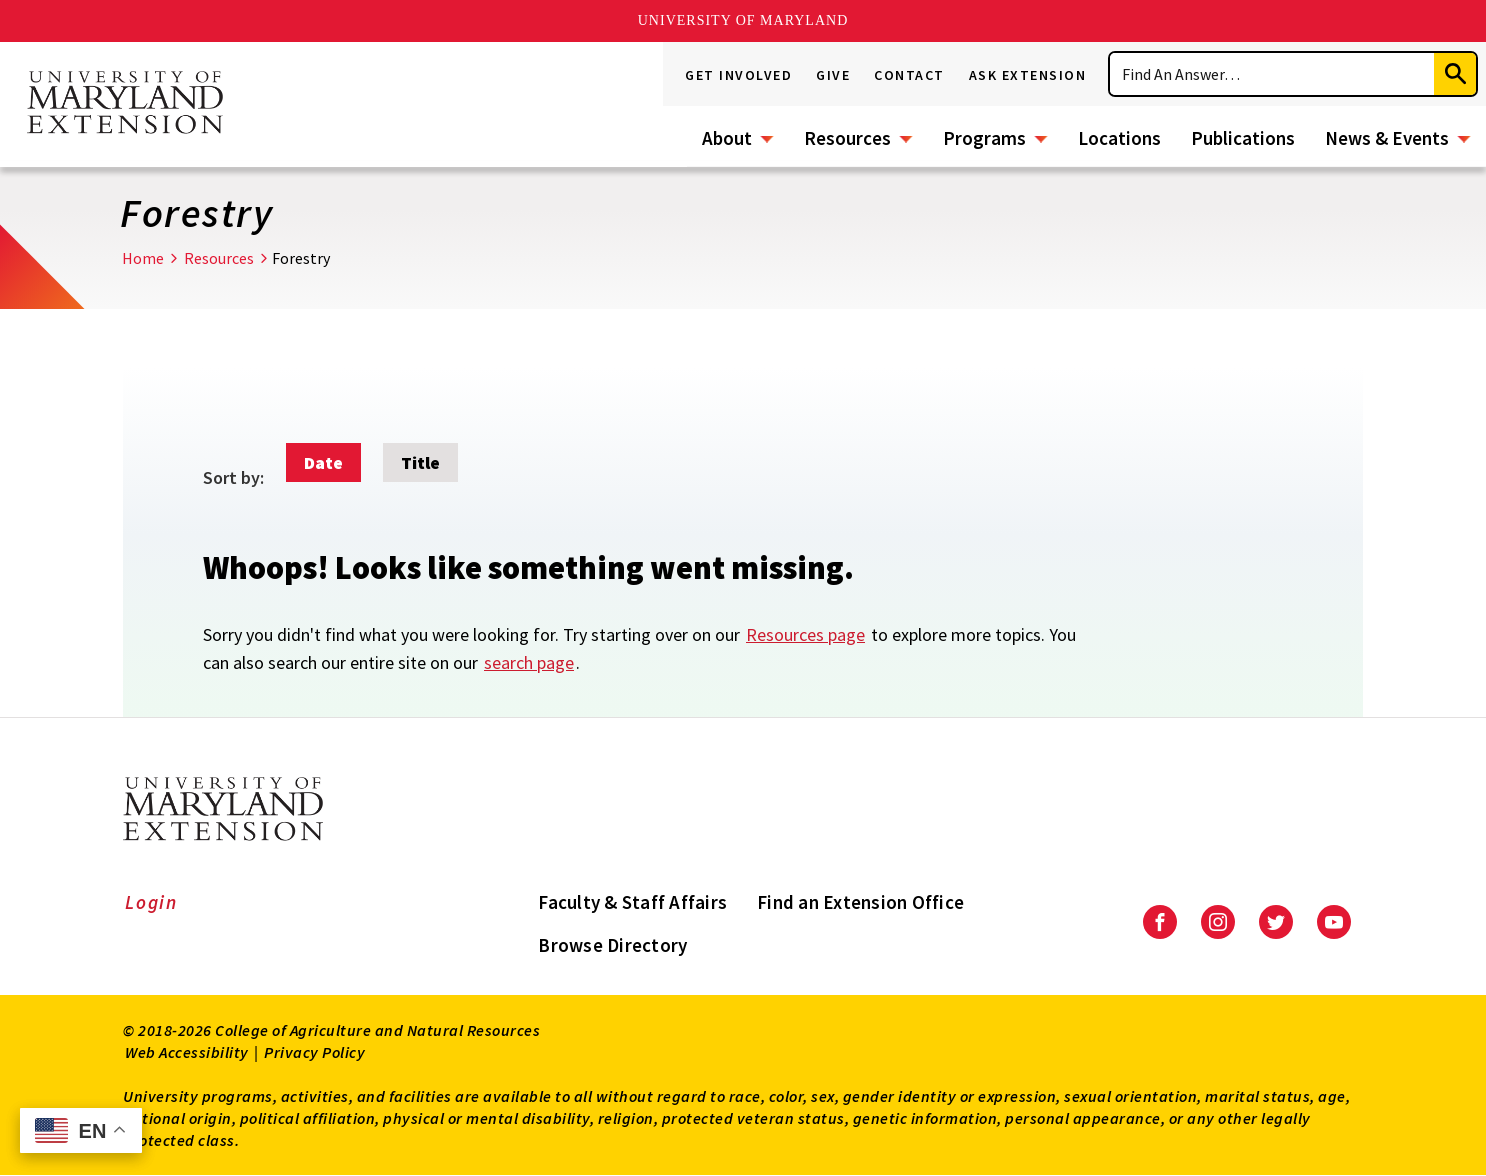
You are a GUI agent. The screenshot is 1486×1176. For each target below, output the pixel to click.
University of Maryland (743, 20)
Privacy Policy (314, 1052)
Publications (1243, 138)
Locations (1119, 138)
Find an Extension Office (860, 902)
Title (420, 462)
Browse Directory (612, 945)
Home (143, 258)
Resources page (805, 634)
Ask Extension (1028, 75)
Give (833, 75)
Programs (984, 138)
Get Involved (738, 75)
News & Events (1387, 138)
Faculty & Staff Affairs (632, 902)
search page (529, 662)
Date (323, 462)
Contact (909, 75)
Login (151, 902)
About (727, 138)
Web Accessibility (187, 1052)
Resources (847, 138)
